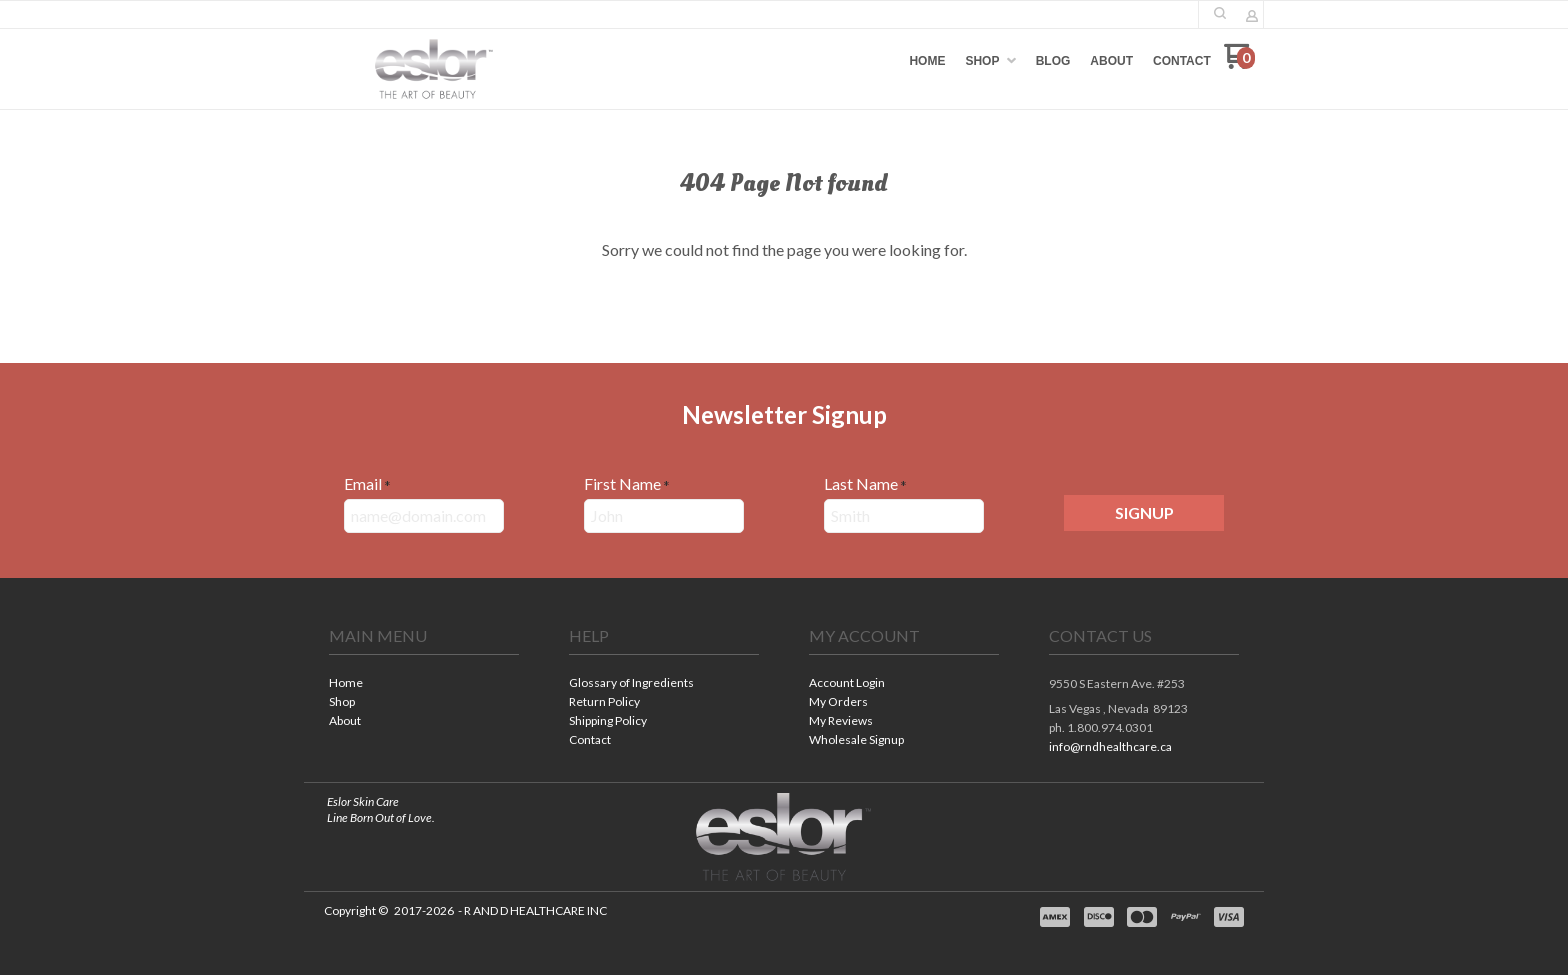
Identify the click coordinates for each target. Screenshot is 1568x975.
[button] (1220, 13)
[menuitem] (927, 61)
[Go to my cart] (1239, 63)
